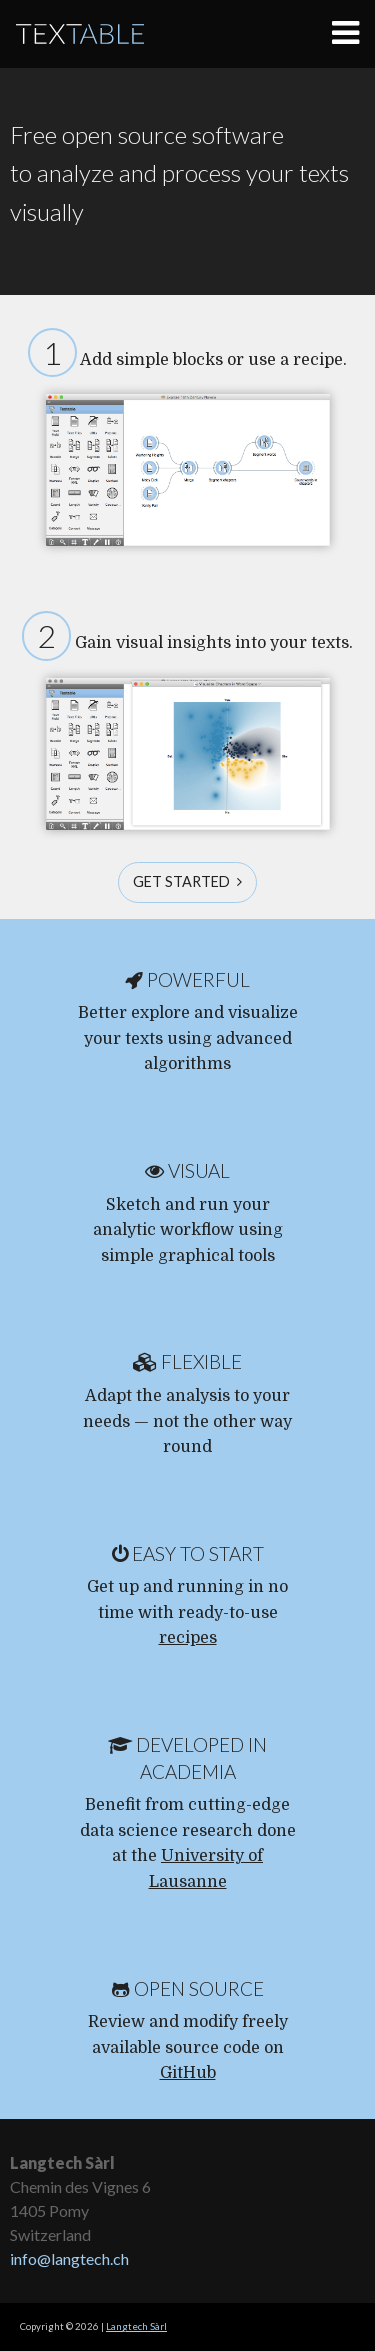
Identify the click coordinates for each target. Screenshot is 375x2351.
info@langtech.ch (69, 2258)
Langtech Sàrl (136, 2326)
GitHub (188, 2073)
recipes (188, 1638)
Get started (187, 881)
